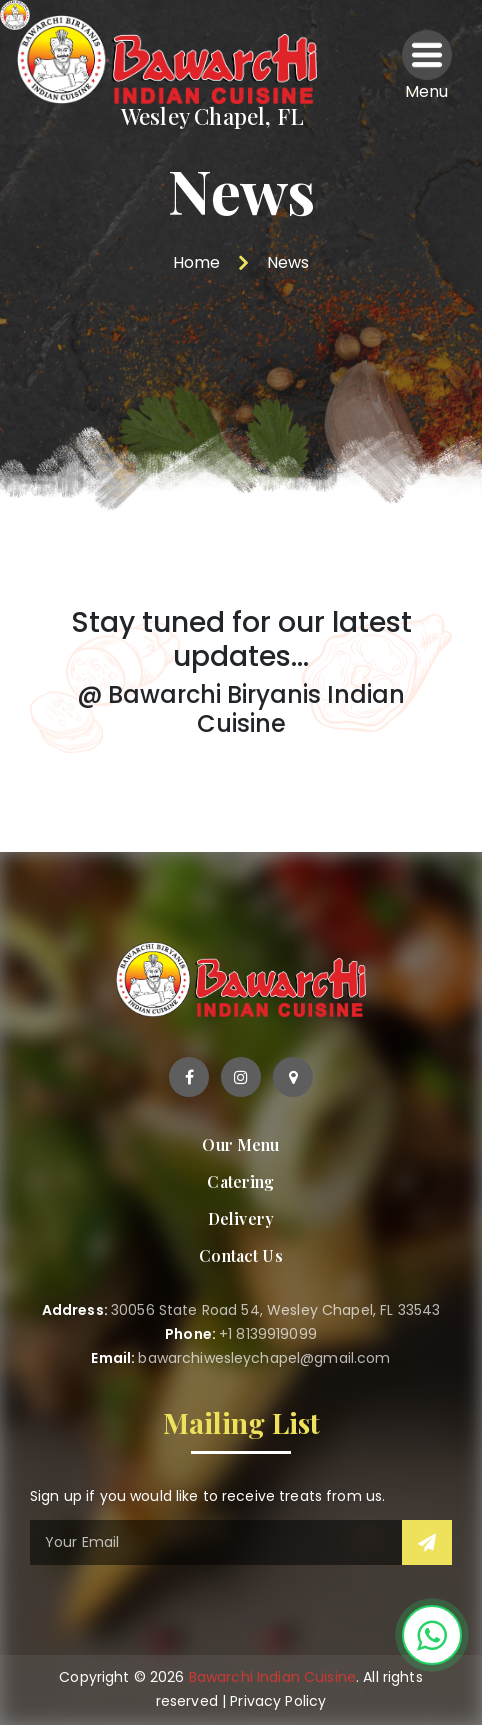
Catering (240, 1181)
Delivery (241, 1218)
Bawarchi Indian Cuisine (272, 1677)
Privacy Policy (278, 1701)
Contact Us (241, 1255)
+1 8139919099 (268, 1334)
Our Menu (240, 1144)
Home (196, 262)
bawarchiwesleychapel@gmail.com (264, 1358)
